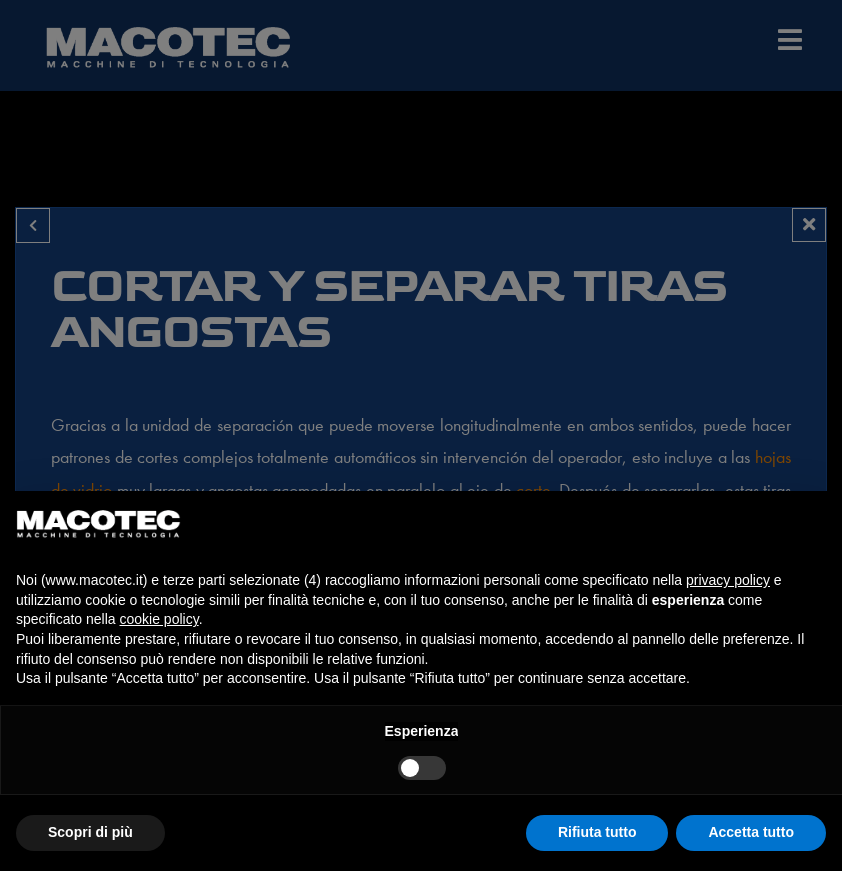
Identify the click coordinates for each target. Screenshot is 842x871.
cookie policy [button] (159, 619)
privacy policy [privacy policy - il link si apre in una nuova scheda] (728, 580)
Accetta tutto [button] (751, 832)
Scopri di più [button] (90, 832)
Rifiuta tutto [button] (597, 832)
